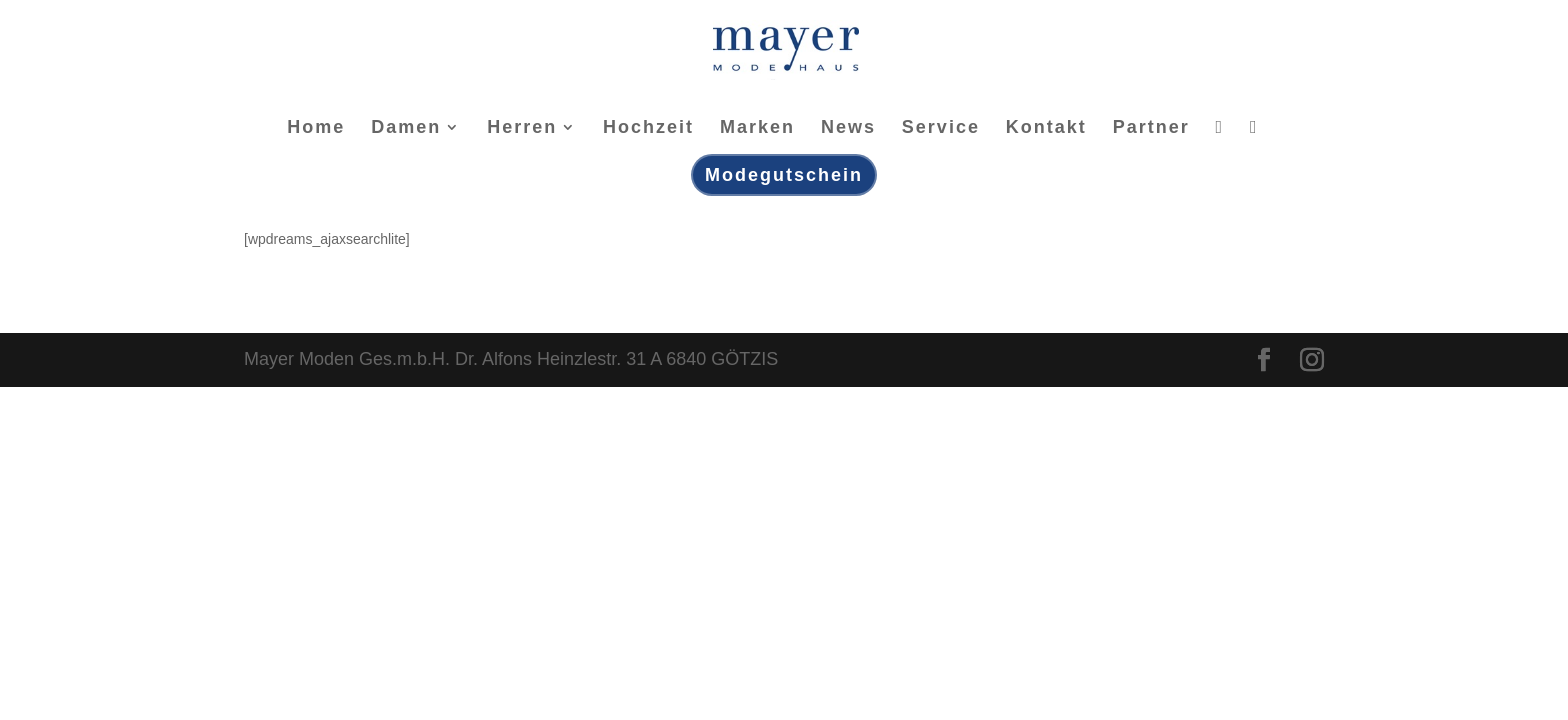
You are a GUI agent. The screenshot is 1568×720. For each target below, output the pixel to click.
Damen (406, 128)
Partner (1151, 128)
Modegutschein (784, 175)
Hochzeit (648, 128)
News (848, 128)
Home (316, 128)
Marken (757, 128)
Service (941, 128)
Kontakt (1046, 128)
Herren (522, 128)
